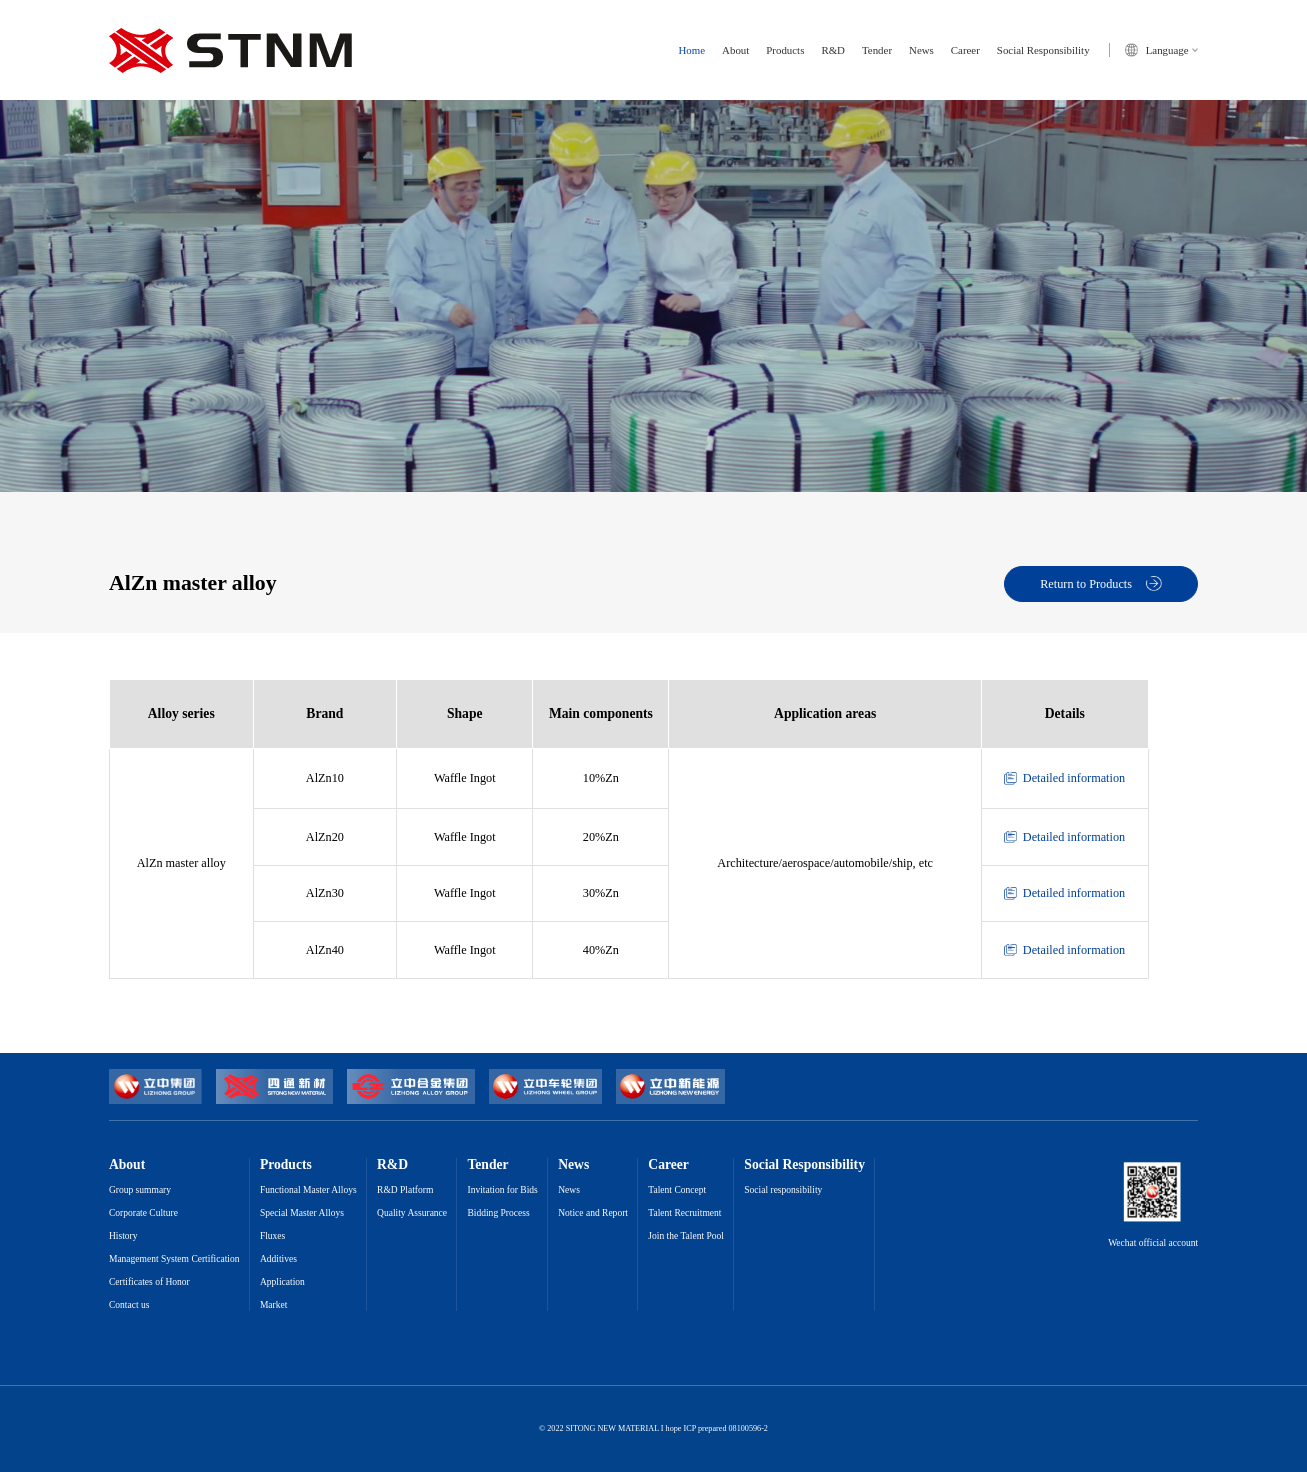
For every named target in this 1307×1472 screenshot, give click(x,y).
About (735, 50)
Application (282, 1282)
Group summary (140, 1190)
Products (785, 50)
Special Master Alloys (302, 1213)
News (921, 50)
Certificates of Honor (149, 1282)
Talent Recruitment (684, 1213)
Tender (877, 50)
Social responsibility (783, 1190)
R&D (833, 50)
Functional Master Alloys (308, 1190)
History (123, 1236)
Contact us (129, 1305)
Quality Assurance (412, 1213)
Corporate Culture (143, 1213)
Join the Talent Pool (686, 1236)
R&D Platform (405, 1190)
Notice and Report (593, 1213)
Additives (278, 1259)
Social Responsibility (1043, 50)
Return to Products (1101, 584)
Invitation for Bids (502, 1190)
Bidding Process (498, 1213)
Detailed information (1064, 778)
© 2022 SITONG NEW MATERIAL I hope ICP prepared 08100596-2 (653, 1429)
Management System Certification (174, 1259)
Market (273, 1305)
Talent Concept (677, 1190)
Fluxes (272, 1236)
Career (965, 50)
